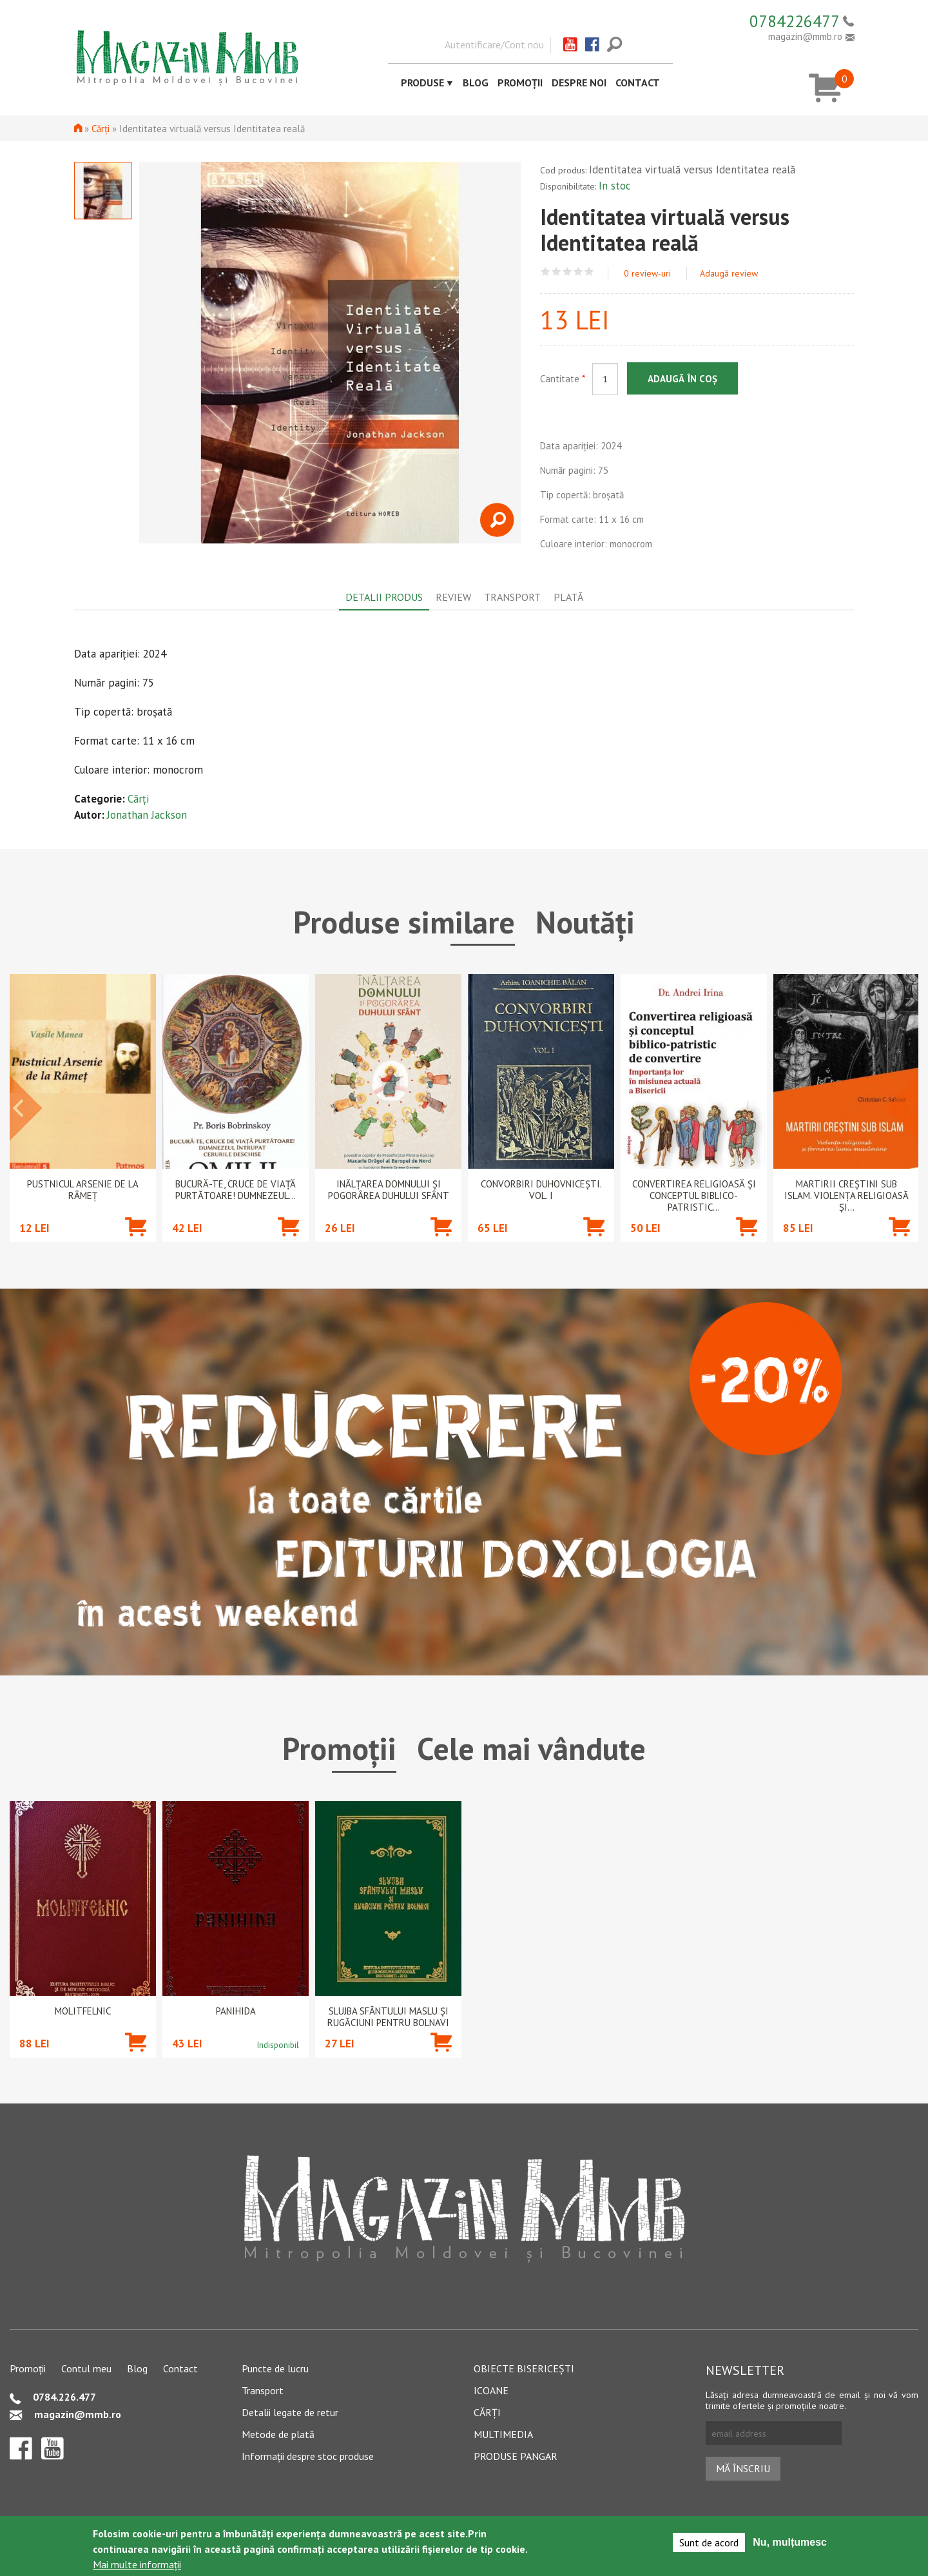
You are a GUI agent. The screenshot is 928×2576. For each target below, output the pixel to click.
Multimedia (503, 2434)
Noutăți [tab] (585, 922)
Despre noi (579, 82)
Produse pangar (515, 2456)
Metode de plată (278, 2434)
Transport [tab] (512, 596)
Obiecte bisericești (524, 2368)
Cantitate (562, 379)
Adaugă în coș (682, 379)
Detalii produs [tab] (384, 596)
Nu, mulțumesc (790, 2542)
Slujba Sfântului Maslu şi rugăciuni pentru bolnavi (388, 2017)
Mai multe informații (137, 2564)
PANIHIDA (236, 2011)
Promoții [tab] (339, 1748)
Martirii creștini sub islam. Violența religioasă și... (846, 1195)
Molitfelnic (83, 2011)
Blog (475, 82)
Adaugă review (729, 273)
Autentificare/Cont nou (494, 44)
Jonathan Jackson (147, 815)
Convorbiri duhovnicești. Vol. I (541, 1190)
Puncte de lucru (275, 2368)
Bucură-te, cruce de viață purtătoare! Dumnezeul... (235, 1190)
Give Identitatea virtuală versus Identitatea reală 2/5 (556, 272)
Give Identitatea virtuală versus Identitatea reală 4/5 (578, 272)
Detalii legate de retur (290, 2412)
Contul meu (86, 2368)
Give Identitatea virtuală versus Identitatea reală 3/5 (567, 272)
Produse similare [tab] (404, 922)
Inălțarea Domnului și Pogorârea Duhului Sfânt (388, 1190)
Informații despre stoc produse (308, 2456)
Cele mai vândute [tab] (531, 1748)
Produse (422, 82)
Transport (263, 2390)
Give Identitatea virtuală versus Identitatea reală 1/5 (545, 272)
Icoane (491, 2390)
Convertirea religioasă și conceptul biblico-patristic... (694, 1195)
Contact (637, 82)
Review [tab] (453, 596)
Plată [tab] (568, 596)
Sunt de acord (709, 2542)
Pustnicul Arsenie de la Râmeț (83, 1190)
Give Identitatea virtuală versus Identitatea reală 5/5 (589, 272)
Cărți (101, 128)
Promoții (520, 82)
